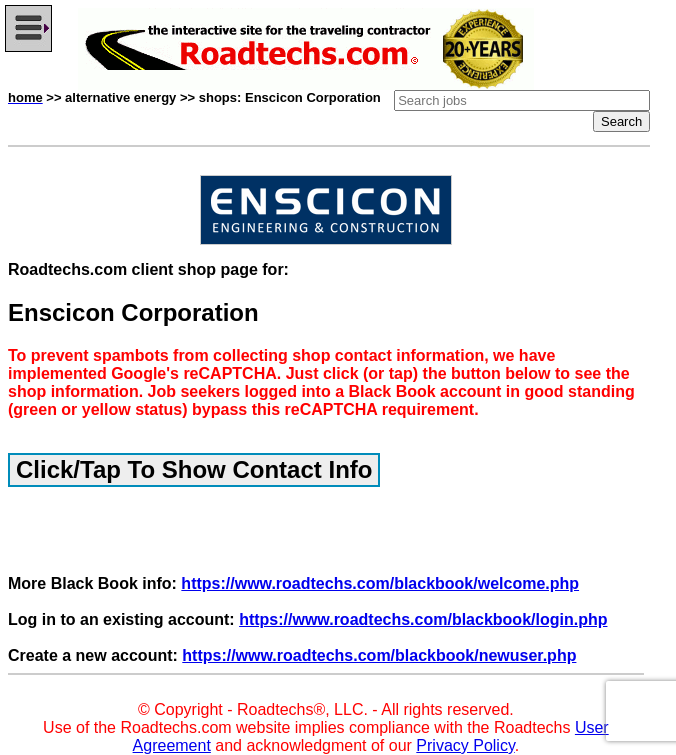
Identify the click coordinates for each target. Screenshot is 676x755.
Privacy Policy (465, 745)
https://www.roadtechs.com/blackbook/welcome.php (380, 583)
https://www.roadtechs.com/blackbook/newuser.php (379, 655)
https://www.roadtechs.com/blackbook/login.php (423, 619)
